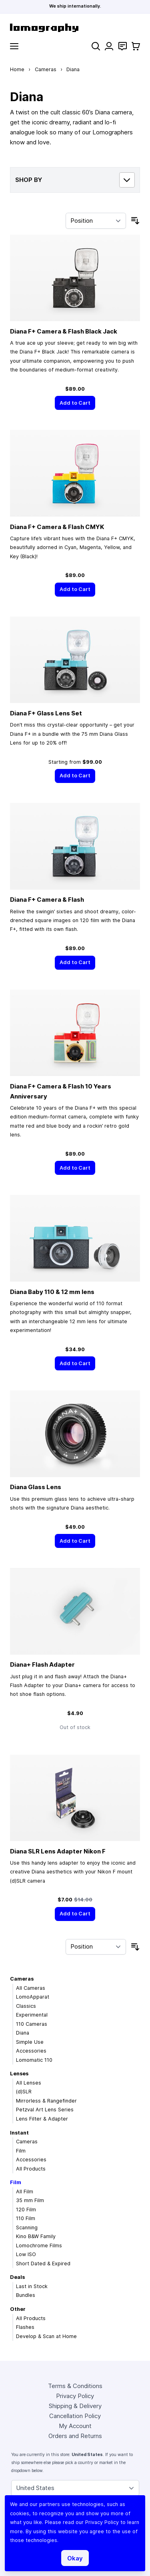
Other (18, 2309)
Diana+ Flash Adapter (42, 1664)
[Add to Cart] (75, 403)
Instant (19, 2133)
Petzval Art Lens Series (45, 2110)
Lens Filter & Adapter (42, 2119)
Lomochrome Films (39, 2246)
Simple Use (30, 2042)
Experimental (32, 2015)
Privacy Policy (75, 2396)
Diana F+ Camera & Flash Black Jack (63, 331)
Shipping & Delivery (75, 2406)
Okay (75, 2558)
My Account (75, 2426)
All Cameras (30, 1988)
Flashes (25, 2327)
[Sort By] (96, 221)
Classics (26, 2006)
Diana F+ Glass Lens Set (46, 713)
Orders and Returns (75, 2436)
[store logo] (75, 28)
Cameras (45, 69)
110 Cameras (31, 2024)
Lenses (19, 2074)
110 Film (25, 2218)
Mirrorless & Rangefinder (46, 2101)
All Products (31, 2169)
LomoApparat (32, 1997)
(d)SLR (24, 2092)
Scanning (27, 2228)
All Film (24, 2192)
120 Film (26, 2210)
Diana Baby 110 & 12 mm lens (52, 1292)
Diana (22, 2033)
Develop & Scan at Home (46, 2336)
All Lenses (28, 2083)
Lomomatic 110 (34, 2060)
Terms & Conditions (75, 2386)
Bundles (25, 2295)
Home (17, 69)
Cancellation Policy (75, 2416)
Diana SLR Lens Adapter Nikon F (58, 1851)
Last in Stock (32, 2286)
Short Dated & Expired (43, 2263)
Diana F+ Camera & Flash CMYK (57, 527)
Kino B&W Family (36, 2236)
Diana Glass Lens (35, 1487)
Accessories (31, 2051)
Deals (17, 2277)
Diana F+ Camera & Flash (47, 899)
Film (21, 2151)
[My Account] (109, 46)
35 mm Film (30, 2200)
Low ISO (26, 2254)
